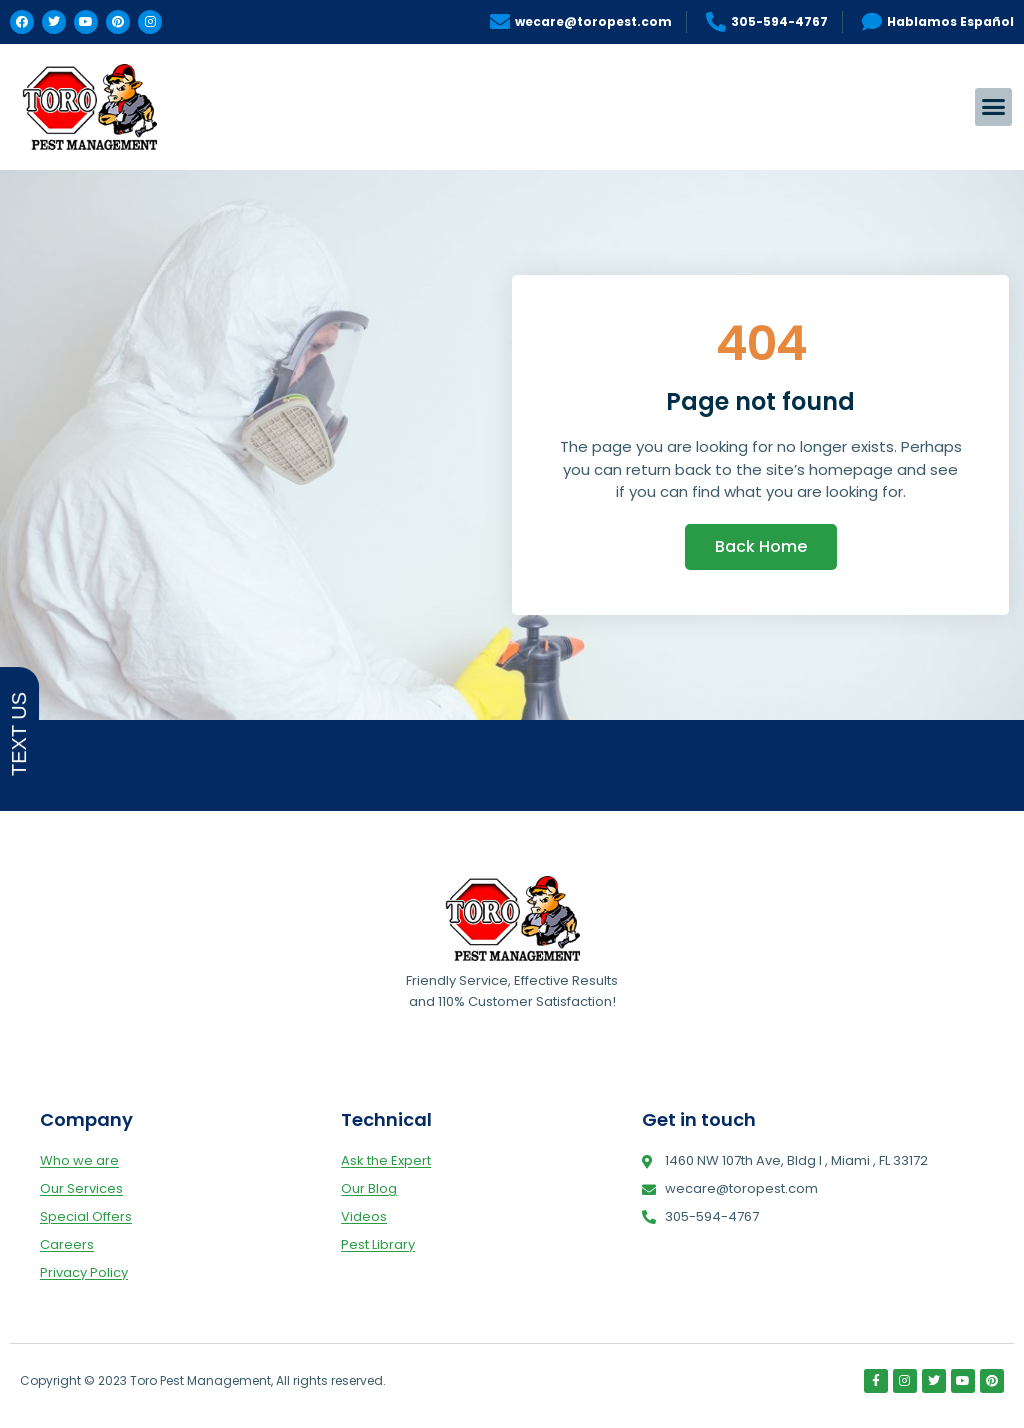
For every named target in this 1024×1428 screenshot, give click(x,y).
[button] (994, 107)
